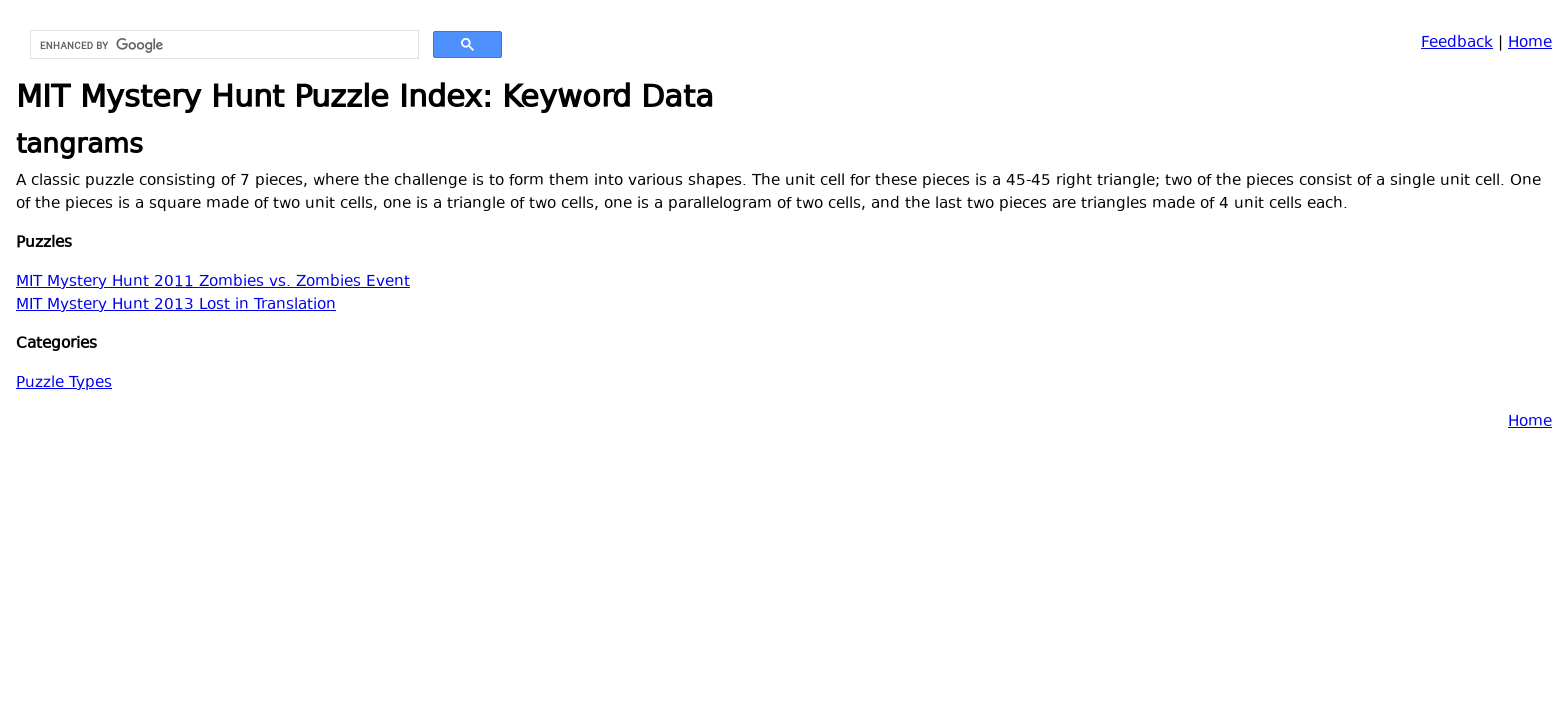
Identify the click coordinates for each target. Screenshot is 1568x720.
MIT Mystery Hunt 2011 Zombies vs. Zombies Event (213, 282)
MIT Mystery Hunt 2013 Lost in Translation (176, 305)
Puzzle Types (64, 383)
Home (1530, 43)
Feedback (1457, 43)
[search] (222, 45)
